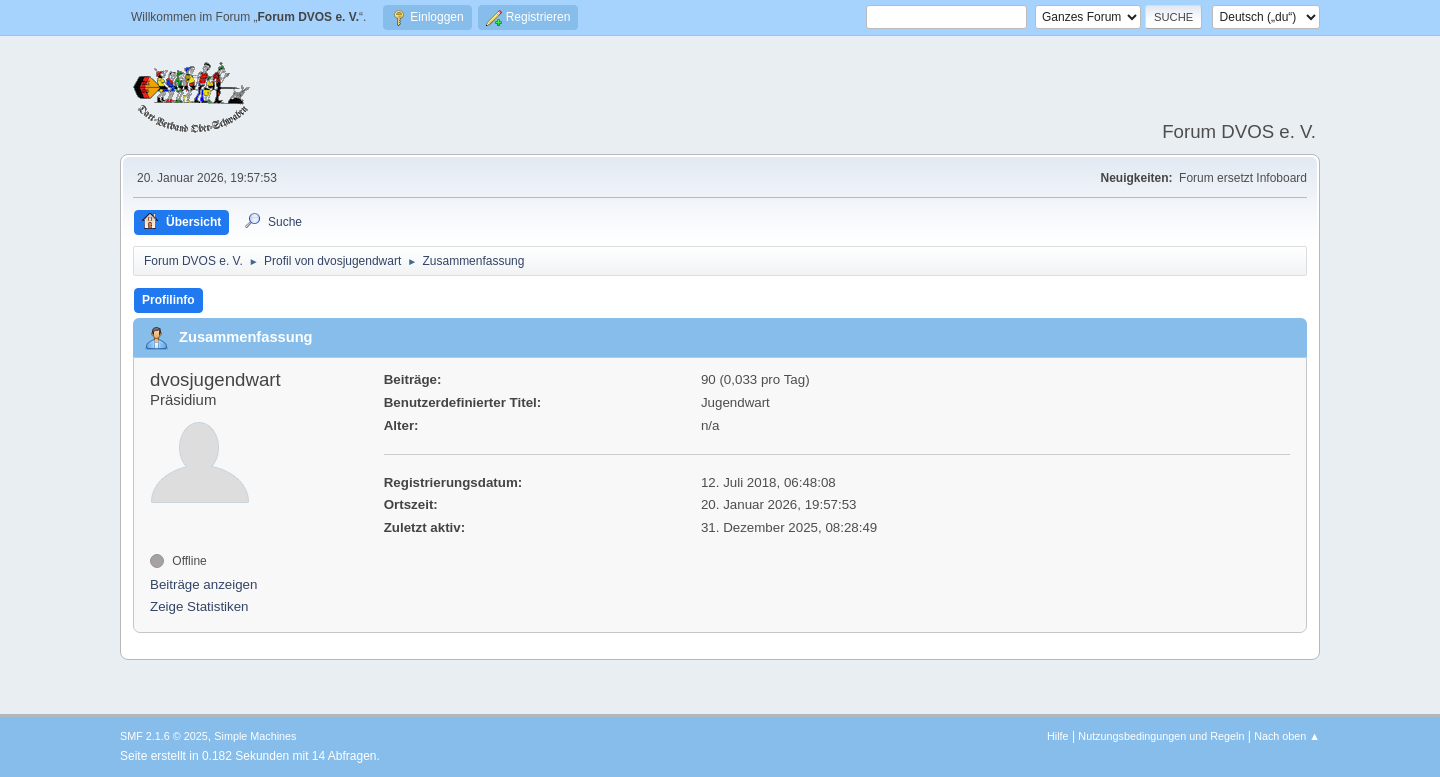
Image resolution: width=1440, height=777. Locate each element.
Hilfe (1058, 736)
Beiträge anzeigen (203, 584)
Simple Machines (255, 736)
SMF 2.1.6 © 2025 (164, 736)
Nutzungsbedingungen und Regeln (1161, 736)
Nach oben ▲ (1287, 736)
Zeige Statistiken (199, 606)
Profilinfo (168, 300)
